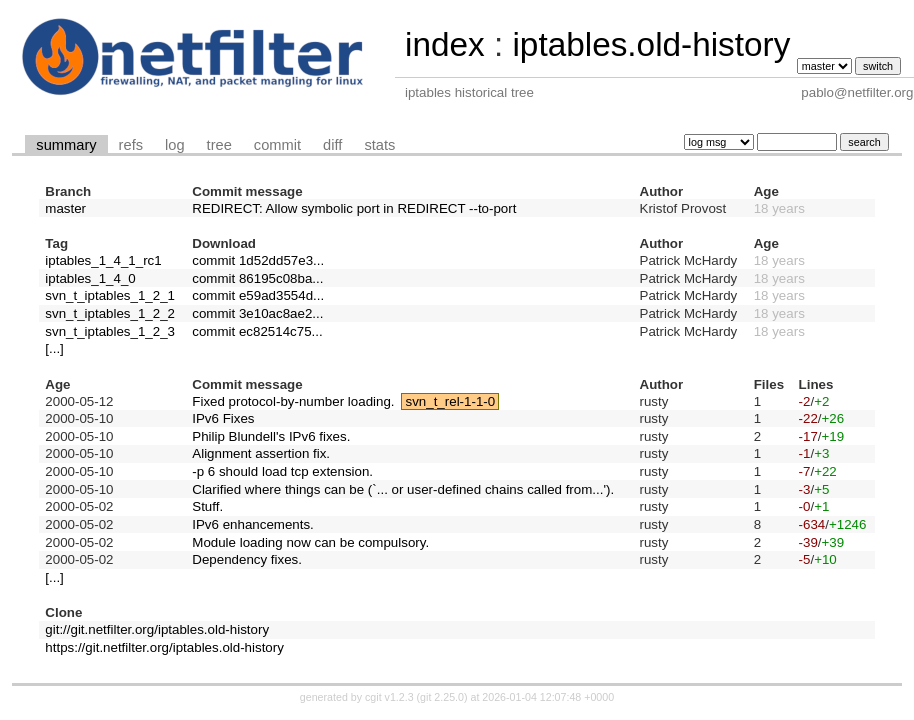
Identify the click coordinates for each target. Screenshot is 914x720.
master (65, 208)
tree (219, 145)
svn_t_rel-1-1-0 (451, 401)
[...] (54, 348)
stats (379, 145)
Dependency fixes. (247, 559)
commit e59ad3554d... (258, 295)
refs (131, 145)
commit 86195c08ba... (257, 278)
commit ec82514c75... (257, 331)
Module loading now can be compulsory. (310, 542)
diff (332, 145)
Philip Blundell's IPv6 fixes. (271, 436)
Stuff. (207, 506)
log (175, 145)
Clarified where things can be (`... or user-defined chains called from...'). (403, 489)
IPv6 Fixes (223, 418)
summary (66, 145)
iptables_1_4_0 (90, 278)
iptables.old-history (651, 44)
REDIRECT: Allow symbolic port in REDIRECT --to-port (354, 208)
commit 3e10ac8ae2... (257, 313)
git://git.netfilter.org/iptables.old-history (157, 629)
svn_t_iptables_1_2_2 (110, 313)
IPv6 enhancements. (253, 524)
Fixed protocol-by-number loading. (293, 401)
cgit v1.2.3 (389, 697)
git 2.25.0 (442, 697)
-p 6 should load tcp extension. (282, 471)
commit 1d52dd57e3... (258, 260)
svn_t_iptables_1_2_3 (110, 331)
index (445, 44)
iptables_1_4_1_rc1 (103, 260)
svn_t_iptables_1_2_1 (110, 295)
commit (277, 145)
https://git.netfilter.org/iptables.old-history (164, 647)
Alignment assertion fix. (261, 453)
